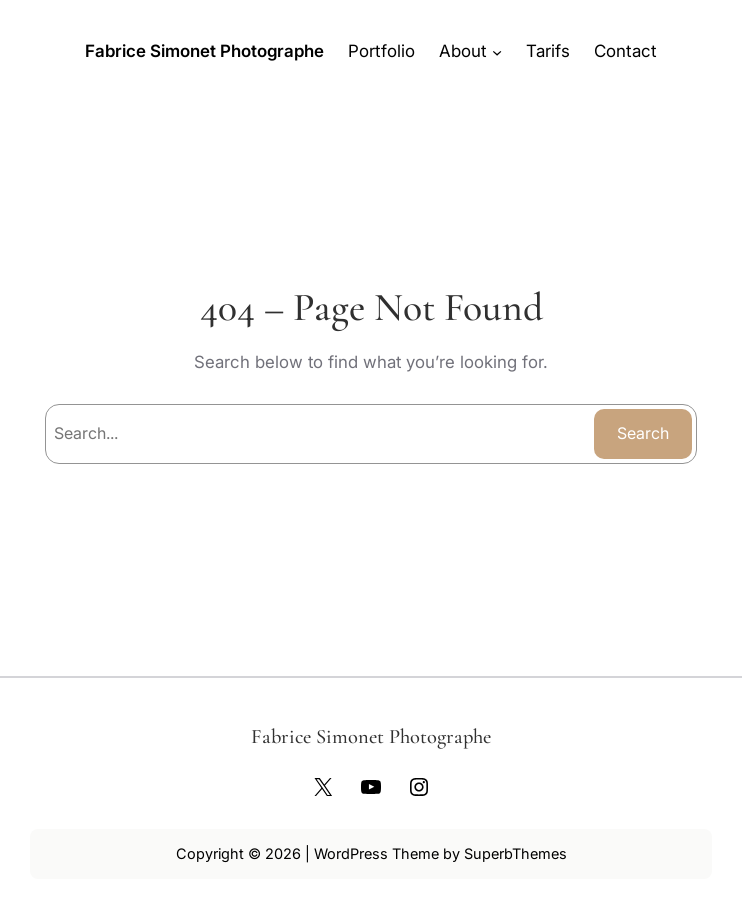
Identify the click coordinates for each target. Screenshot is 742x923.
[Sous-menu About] (497, 51)
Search (643, 433)
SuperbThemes (515, 853)
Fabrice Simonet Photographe (204, 51)
